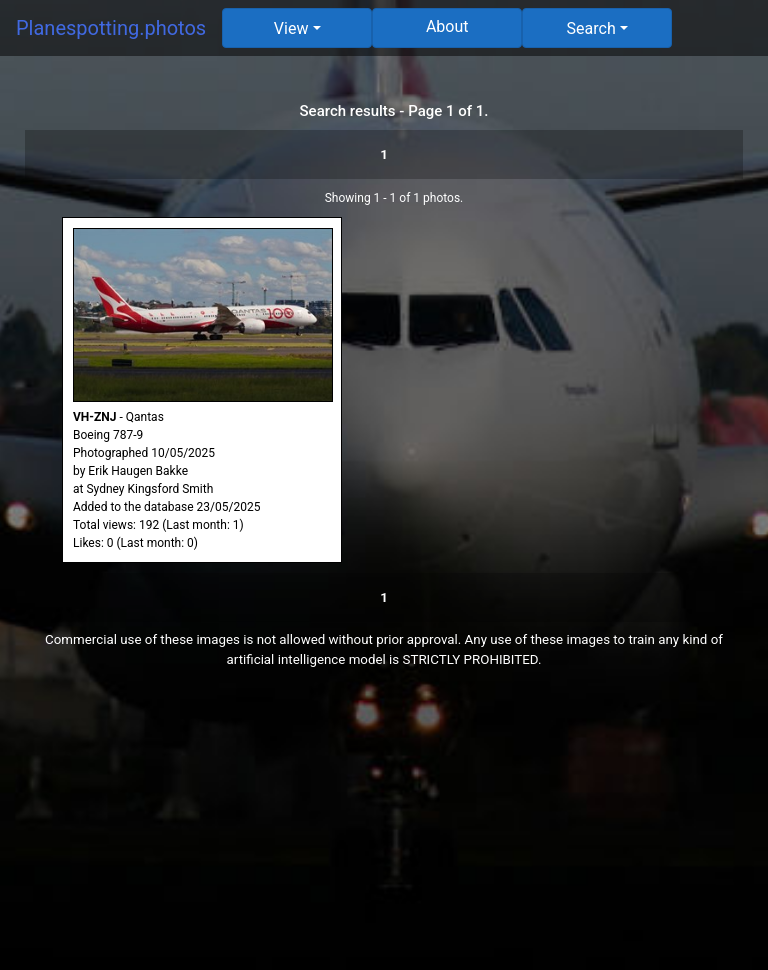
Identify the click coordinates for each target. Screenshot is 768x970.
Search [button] (591, 28)
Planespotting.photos (111, 28)
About (447, 26)
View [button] (291, 28)
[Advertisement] (384, 830)
